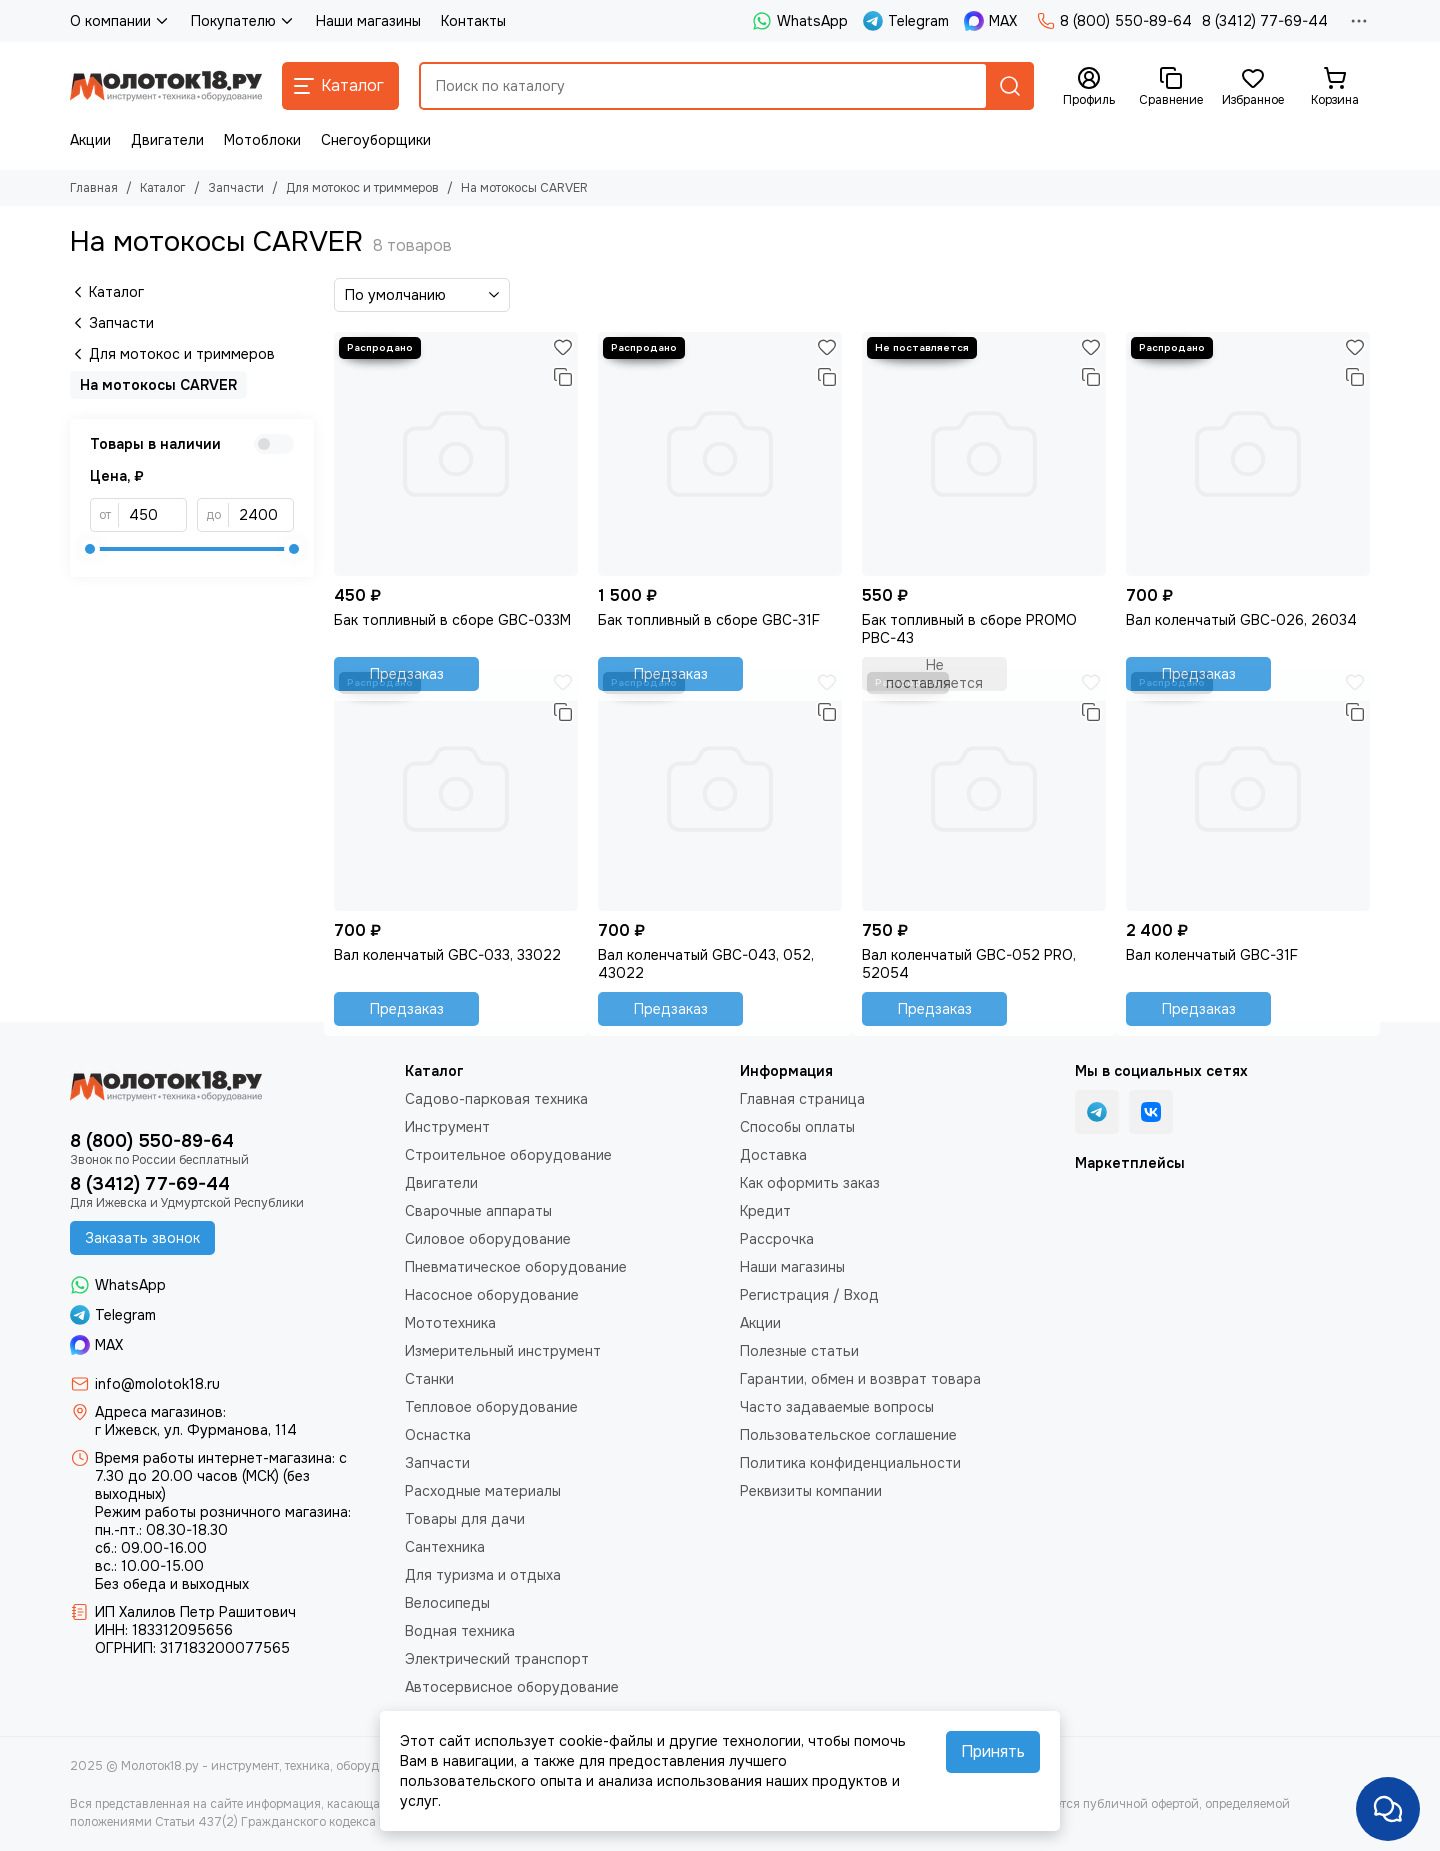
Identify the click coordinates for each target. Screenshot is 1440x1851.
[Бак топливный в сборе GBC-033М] (456, 454)
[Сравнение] (1171, 87)
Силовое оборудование (488, 1239)
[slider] (90, 549)
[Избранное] (1253, 87)
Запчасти (236, 188)
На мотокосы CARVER (158, 385)
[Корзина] (1335, 87)
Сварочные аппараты (478, 1211)
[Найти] (1010, 86)
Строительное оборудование (508, 1155)
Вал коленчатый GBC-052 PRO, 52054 (969, 964)
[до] (261, 515)
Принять (993, 1751)
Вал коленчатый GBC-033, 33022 (447, 955)
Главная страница (802, 1099)
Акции (90, 140)
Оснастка (438, 1435)
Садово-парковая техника (496, 1099)
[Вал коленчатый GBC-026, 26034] (1248, 454)
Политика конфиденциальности (850, 1463)
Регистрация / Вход (809, 1295)
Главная (94, 188)
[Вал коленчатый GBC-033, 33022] (456, 789)
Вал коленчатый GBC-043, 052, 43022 (706, 964)
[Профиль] (1089, 87)
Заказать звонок (142, 1238)
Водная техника (460, 1631)
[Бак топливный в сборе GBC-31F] (720, 454)
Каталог (163, 188)
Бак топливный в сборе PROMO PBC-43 (969, 629)
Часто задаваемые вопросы (837, 1407)
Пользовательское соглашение (848, 1435)
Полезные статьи (799, 1351)
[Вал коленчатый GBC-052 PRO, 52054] (984, 789)
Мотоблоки (262, 140)
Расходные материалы (483, 1491)
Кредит (765, 1211)
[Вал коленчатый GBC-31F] (1248, 789)
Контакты (473, 21)
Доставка (773, 1155)
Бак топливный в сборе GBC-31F (709, 620)
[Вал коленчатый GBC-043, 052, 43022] (720, 789)
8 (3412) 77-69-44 (1265, 21)
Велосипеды (447, 1603)
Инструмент (447, 1127)
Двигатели (167, 140)
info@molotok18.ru (157, 1384)
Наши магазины (368, 21)
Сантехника (445, 1547)
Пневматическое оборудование (516, 1267)
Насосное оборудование (492, 1295)
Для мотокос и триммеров (362, 188)
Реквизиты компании (811, 1491)
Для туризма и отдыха (483, 1575)
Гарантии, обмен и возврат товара (860, 1379)
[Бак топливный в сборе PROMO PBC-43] (984, 454)
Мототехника (450, 1323)
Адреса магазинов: (160, 1412)
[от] (153, 515)
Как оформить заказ (810, 1183)
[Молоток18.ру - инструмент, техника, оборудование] (166, 86)
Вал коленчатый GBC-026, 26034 (1241, 620)
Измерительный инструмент (503, 1351)
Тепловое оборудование (491, 1407)
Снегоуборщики (376, 140)
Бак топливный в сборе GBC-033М (452, 620)
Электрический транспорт (497, 1659)
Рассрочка (777, 1239)
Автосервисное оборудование (512, 1687)
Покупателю (243, 21)
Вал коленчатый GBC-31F (1212, 955)
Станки (429, 1379)
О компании (120, 21)
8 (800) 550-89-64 (1114, 21)
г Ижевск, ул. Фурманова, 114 (196, 1430)
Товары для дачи (465, 1519)
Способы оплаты (797, 1127)
